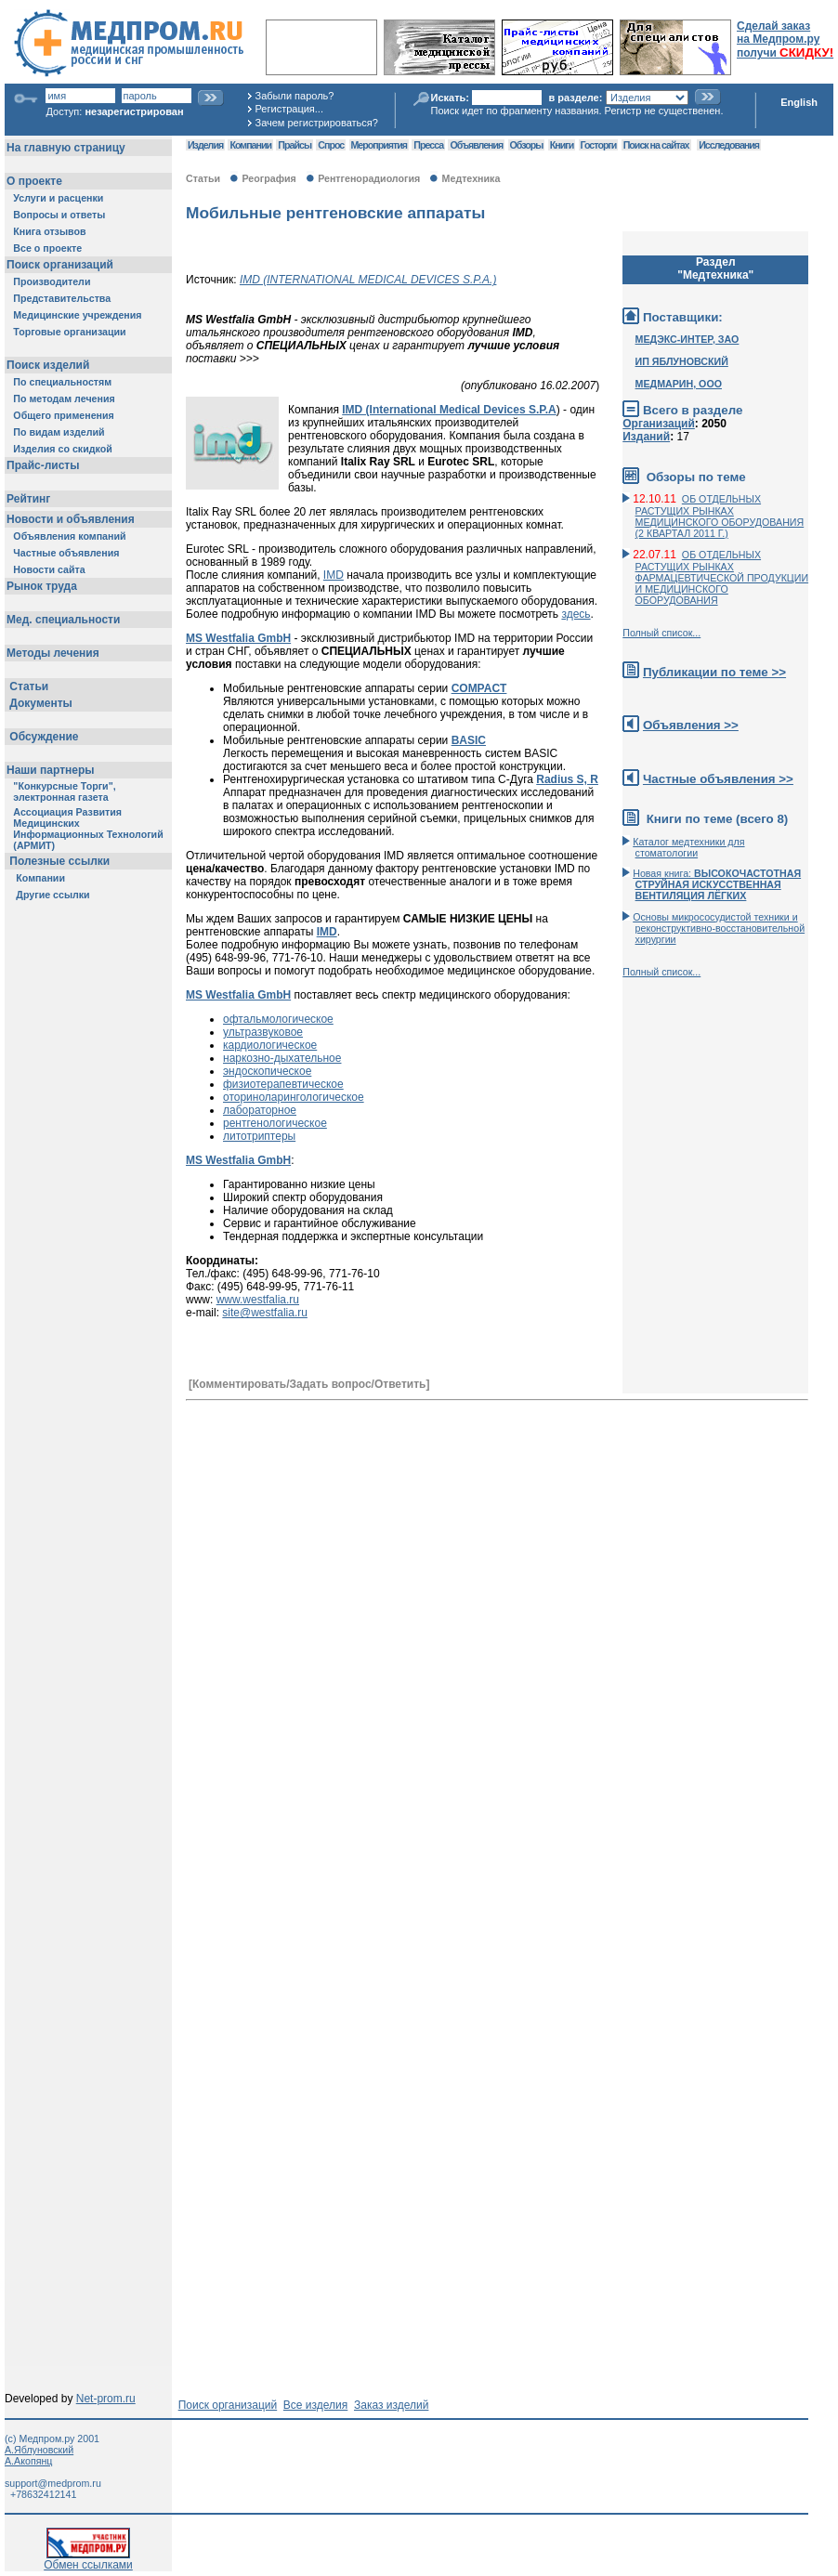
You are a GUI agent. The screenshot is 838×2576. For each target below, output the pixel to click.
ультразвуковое (263, 1032)
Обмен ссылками (88, 2559)
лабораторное (259, 1110)
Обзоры (526, 144)
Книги (561, 144)
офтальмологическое (278, 1019)
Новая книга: (717, 884)
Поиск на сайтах (656, 144)
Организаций (658, 423)
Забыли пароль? (294, 95)
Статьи (203, 178)
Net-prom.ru (106, 2398)
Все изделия (315, 2405)
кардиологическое (270, 1045)
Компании (250, 144)
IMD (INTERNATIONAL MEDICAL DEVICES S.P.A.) (368, 279)
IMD (333, 575)
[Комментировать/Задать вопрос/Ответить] (309, 1384)
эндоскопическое (267, 1071)
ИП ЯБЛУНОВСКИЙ (681, 361)
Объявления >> (691, 725)
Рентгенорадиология (369, 178)
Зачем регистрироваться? (316, 122)
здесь (575, 614)
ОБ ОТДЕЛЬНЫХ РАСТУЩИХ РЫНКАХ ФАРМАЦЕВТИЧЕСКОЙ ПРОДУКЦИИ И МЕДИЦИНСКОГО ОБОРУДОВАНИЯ (722, 577)
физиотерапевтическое (283, 1084)
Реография (269, 178)
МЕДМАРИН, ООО (678, 383)
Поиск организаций (228, 2405)
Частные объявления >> (718, 779)
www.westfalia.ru (257, 1299)
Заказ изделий (391, 2405)
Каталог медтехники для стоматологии (688, 847)
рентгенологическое (275, 1123)
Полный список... (661, 632)
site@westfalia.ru (265, 1312)
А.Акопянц (28, 2460)
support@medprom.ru (53, 2483)
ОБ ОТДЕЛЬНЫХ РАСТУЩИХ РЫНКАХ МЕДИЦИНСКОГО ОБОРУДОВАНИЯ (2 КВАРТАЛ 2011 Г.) (720, 516)
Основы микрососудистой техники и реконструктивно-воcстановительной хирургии (719, 928)
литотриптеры (259, 1136)
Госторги (599, 144)
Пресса (428, 144)
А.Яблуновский (39, 2449)
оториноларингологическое (293, 1097)
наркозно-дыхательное (282, 1058)
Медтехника (471, 178)
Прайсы (294, 144)
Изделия (205, 144)
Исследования (729, 144)
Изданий (646, 436)
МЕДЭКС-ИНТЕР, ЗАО (687, 339)
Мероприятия (379, 144)
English (799, 102)
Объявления (476, 144)
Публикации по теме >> (714, 672)
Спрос (331, 144)
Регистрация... (289, 108)
